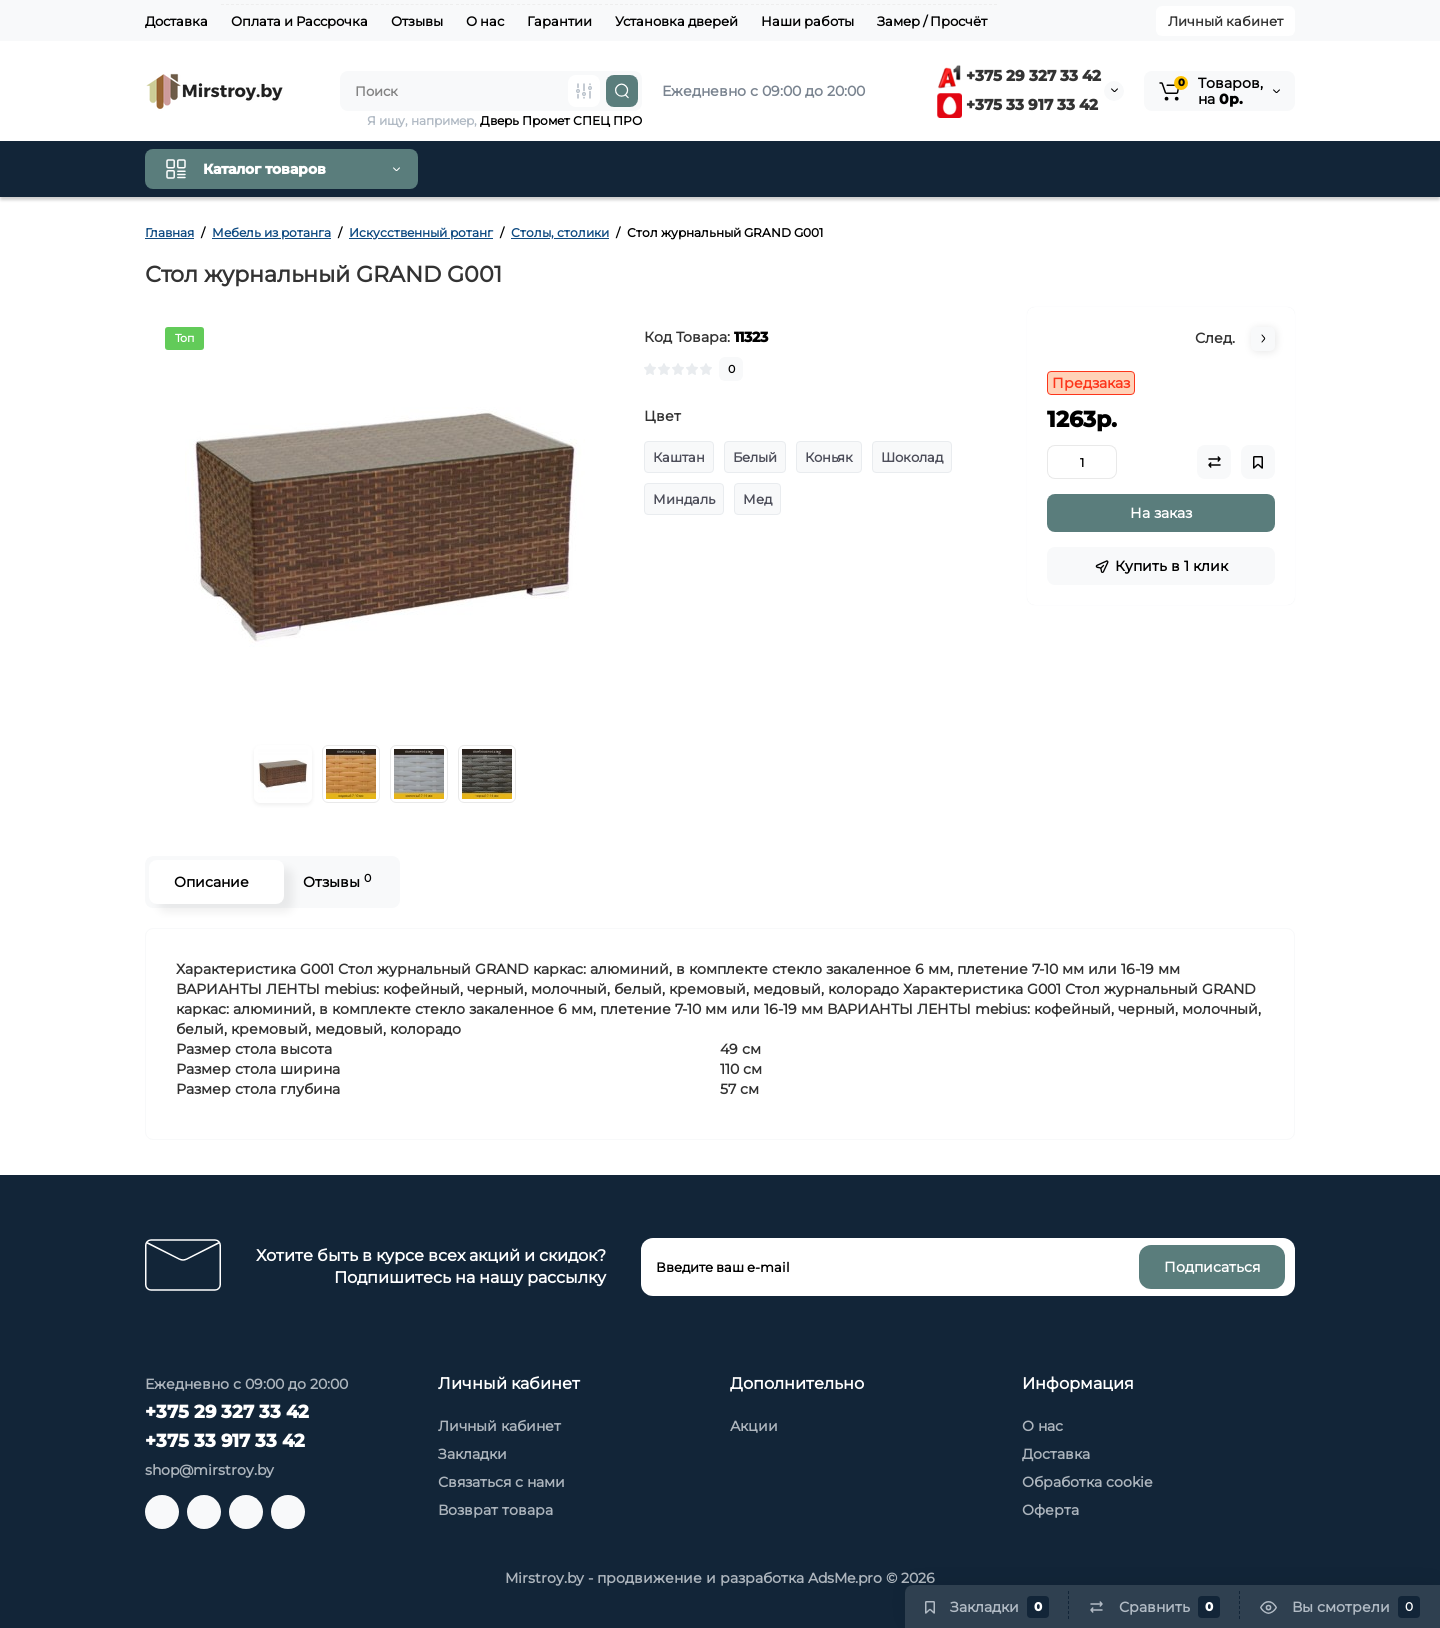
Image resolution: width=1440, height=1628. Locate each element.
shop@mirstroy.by (209, 1470)
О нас (485, 21)
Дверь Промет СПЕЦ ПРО (561, 120)
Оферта (1050, 1510)
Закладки (472, 1454)
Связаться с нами (501, 1482)
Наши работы (807, 21)
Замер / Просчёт (932, 21)
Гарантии (559, 21)
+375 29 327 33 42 (1019, 75)
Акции (754, 1426)
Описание (211, 882)
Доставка (176, 21)
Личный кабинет (1225, 21)
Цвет (662, 416)
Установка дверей (676, 21)
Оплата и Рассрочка (299, 21)
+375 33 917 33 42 (1017, 104)
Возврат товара (495, 1510)
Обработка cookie (1087, 1482)
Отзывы (417, 21)
